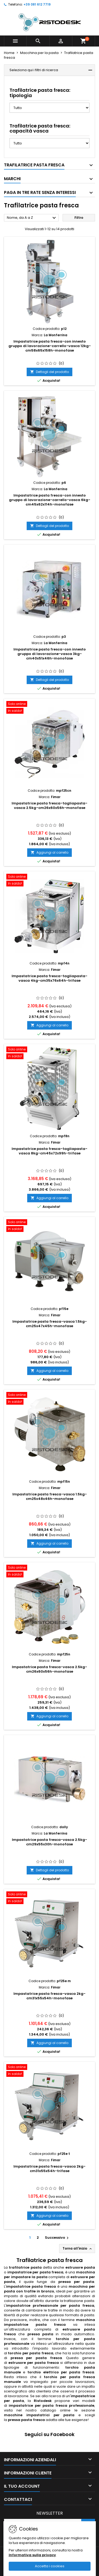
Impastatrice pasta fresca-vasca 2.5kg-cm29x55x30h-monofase (49, 1842)
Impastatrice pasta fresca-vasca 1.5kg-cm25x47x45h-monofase (49, 1323)
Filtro (78, 217)
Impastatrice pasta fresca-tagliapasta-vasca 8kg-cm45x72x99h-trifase (49, 1151)
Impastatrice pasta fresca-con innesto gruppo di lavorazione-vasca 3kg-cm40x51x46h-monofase (49, 654)
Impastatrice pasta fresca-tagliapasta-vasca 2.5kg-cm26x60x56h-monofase (49, 805)
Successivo (57, 2237)
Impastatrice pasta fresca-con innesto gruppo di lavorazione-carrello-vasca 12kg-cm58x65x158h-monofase (49, 346)
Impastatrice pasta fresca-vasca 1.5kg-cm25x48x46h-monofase (49, 1496)
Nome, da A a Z (32, 218)
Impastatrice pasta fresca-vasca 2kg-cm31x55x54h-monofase (49, 1996)
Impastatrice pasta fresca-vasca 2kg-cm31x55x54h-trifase (49, 2168)
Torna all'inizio (78, 2248)
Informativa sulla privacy (32, 2554)
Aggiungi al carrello (49, 852)
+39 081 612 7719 (37, 4)
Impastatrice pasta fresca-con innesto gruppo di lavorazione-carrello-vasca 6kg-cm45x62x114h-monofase (49, 500)
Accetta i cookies (49, 2566)
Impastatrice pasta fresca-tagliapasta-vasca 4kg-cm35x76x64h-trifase (49, 978)
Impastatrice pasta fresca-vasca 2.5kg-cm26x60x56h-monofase (49, 1669)
